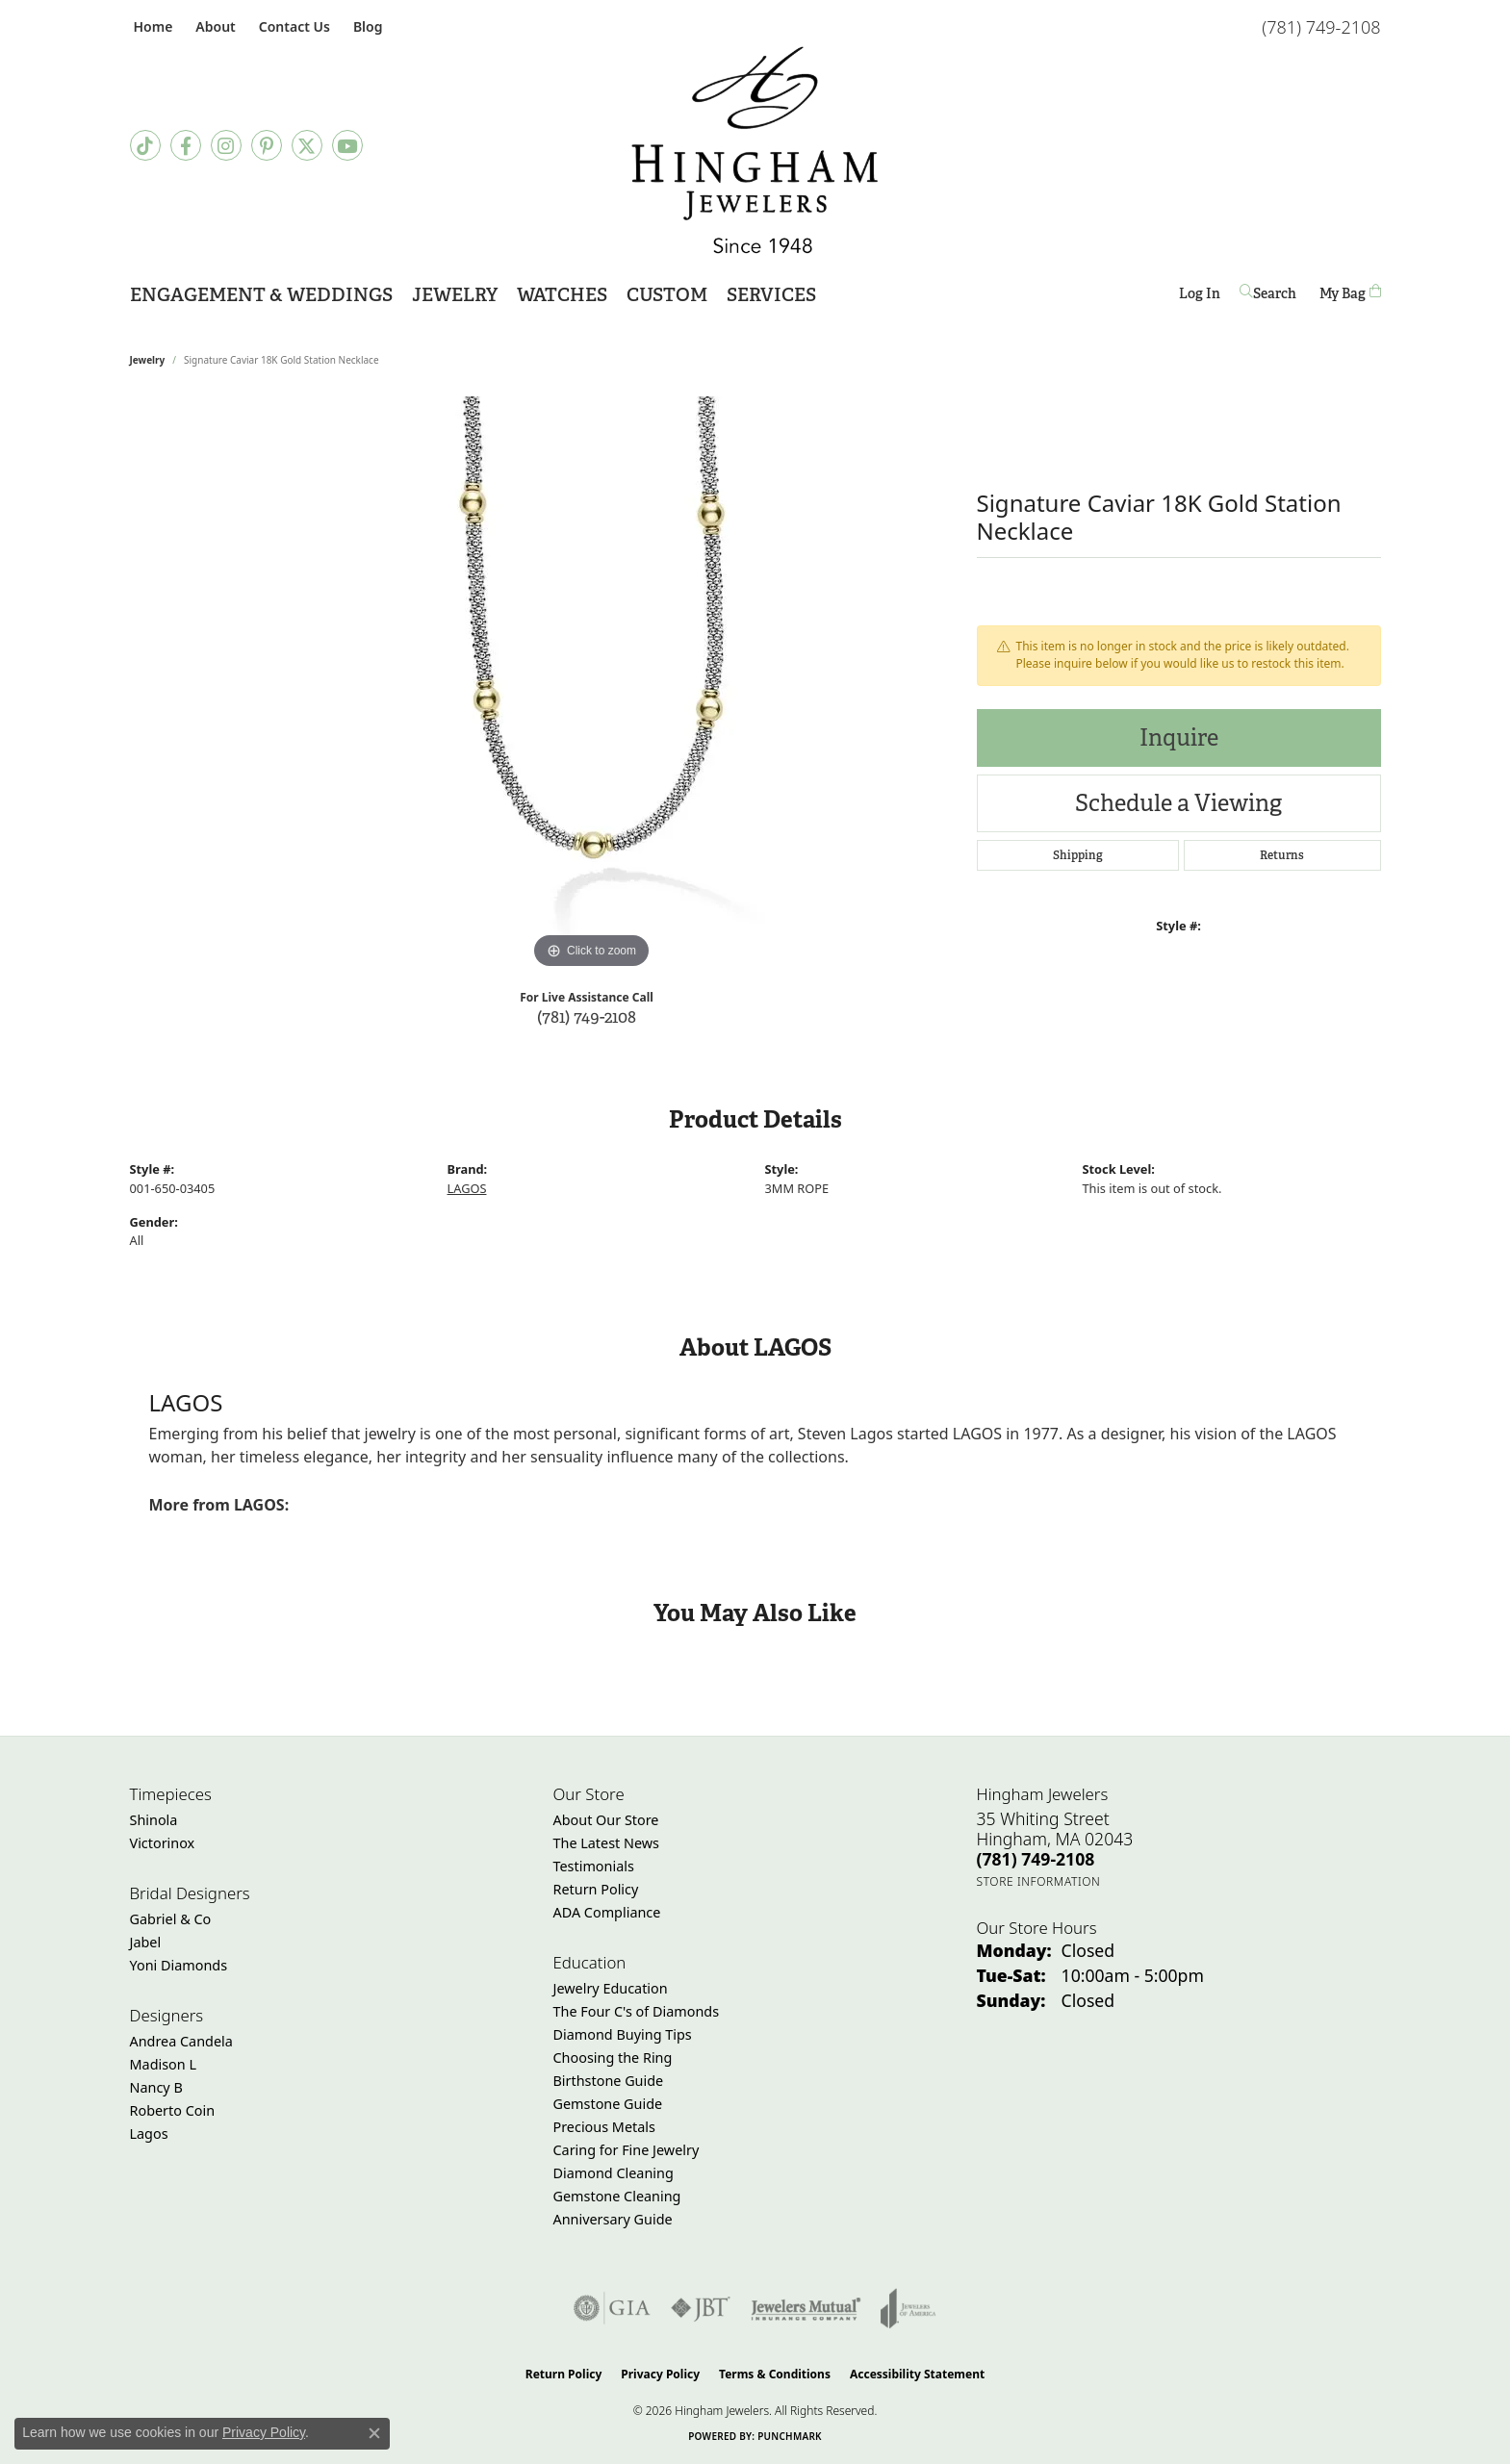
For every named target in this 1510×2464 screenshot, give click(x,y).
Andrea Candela (181, 2041)
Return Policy (596, 1889)
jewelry (148, 360)
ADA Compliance (607, 1912)
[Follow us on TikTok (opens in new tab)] (145, 145)
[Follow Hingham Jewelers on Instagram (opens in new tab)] (226, 145)
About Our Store (606, 1820)
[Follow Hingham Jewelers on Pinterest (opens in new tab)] (266, 145)
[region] (592, 685)
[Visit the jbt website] (700, 2308)
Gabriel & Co (171, 1919)
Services (771, 295)
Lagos (149, 2133)
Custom (667, 295)
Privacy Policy (660, 2374)
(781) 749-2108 (586, 1016)
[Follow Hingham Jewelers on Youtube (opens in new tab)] (347, 145)
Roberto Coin (173, 2110)
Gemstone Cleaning (617, 2196)
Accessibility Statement (917, 2374)
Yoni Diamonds (179, 1965)
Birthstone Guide (608, 2080)
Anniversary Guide (613, 2219)
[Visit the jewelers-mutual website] (806, 2308)
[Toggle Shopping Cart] (1350, 293)
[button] (213, 26)
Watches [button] (562, 295)
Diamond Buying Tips (622, 2034)
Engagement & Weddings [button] (261, 295)
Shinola (154, 1820)
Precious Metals (604, 2127)
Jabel (146, 1942)
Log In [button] (1199, 297)
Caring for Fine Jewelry (626, 2150)
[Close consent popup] (374, 2433)
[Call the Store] (1036, 1858)
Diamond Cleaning (613, 2173)
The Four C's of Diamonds (636, 2011)
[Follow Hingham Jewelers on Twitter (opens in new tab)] (307, 145)
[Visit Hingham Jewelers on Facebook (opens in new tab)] (185, 145)
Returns (1282, 855)
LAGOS (467, 1188)
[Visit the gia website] (612, 2308)
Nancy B (156, 2087)
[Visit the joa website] (908, 2308)
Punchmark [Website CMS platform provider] (789, 2436)
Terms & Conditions (775, 2374)
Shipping (1078, 855)
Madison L (163, 2064)
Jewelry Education (610, 1988)
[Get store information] (1039, 1881)
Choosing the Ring (613, 2057)
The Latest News (606, 1843)
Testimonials (593, 1866)
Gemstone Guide (608, 2104)
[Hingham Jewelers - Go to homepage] (755, 150)
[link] (151, 26)
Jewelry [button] (455, 295)
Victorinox (162, 1843)
